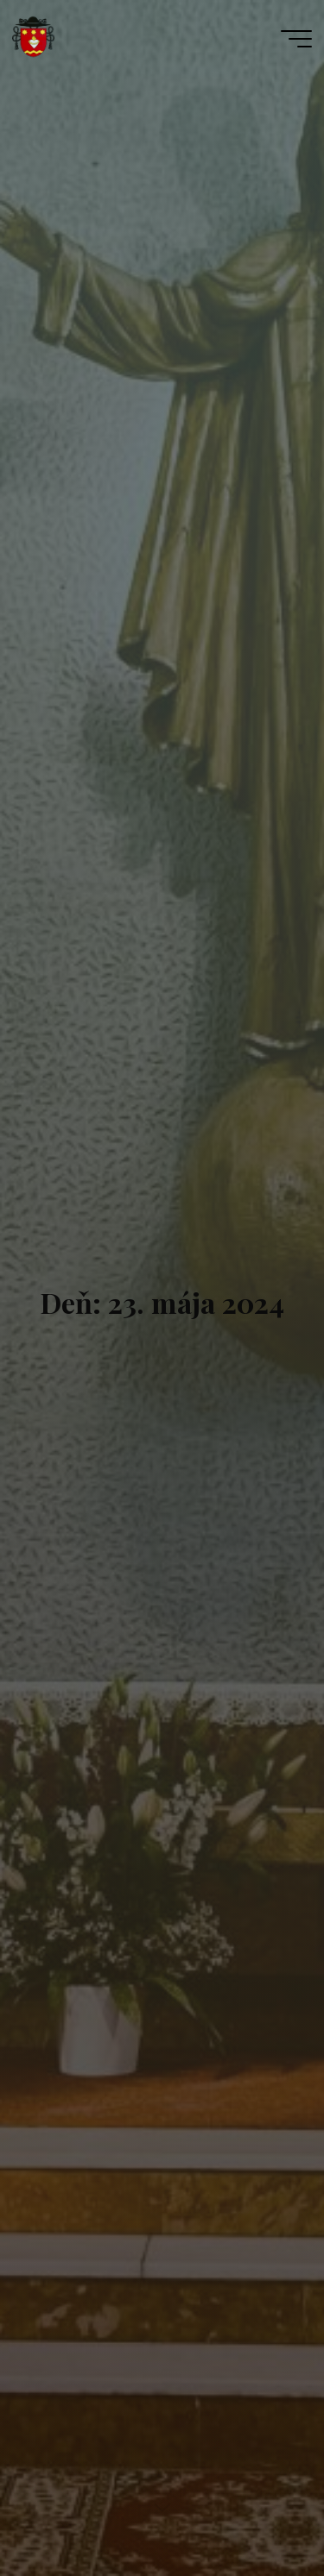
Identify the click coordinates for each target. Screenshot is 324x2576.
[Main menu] (296, 38)
